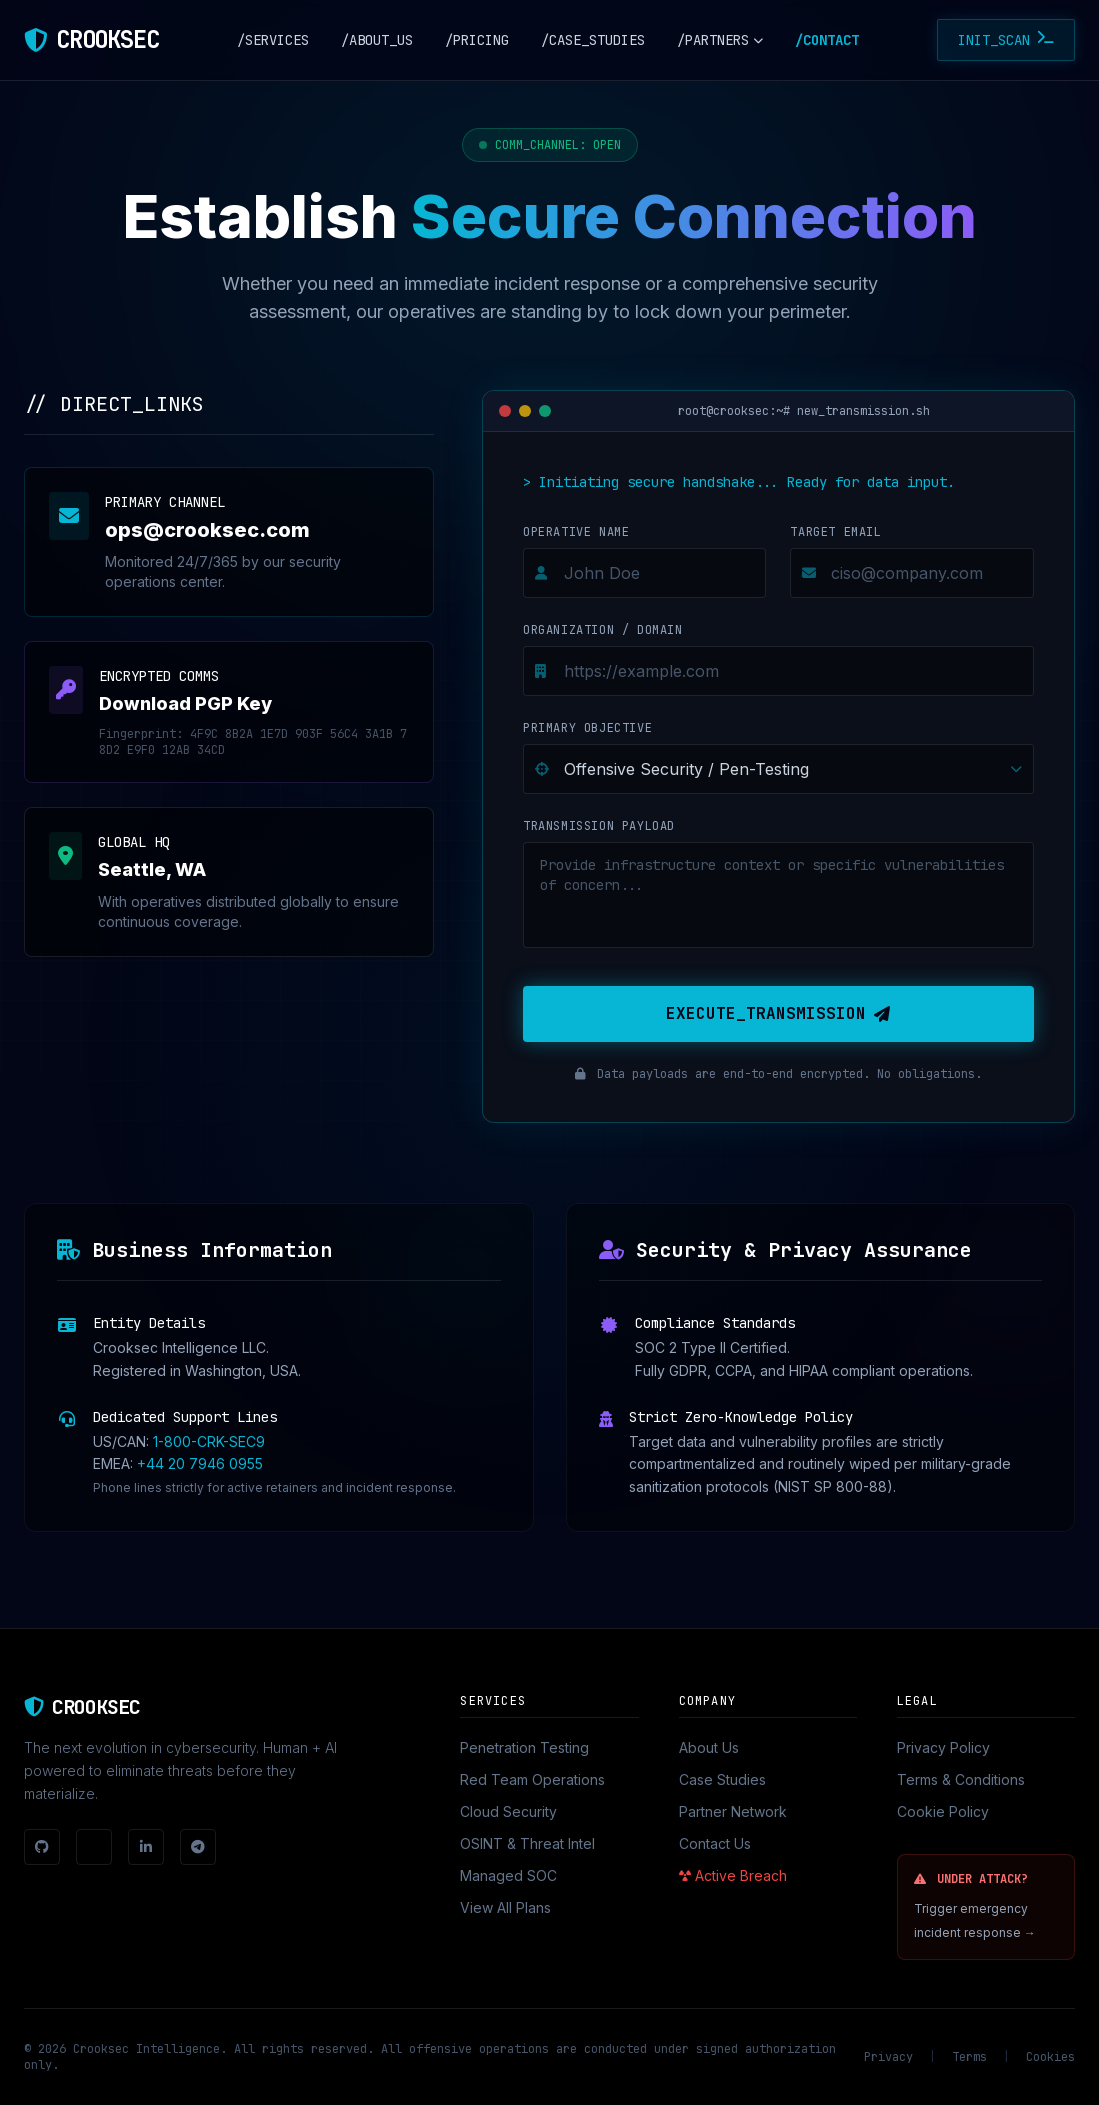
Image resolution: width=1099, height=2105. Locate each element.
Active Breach (733, 1875)
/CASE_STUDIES (593, 40)
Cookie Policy (943, 1811)
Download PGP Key (185, 703)
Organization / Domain (603, 630)
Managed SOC (508, 1875)
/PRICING (477, 40)
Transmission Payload (599, 826)
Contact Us (715, 1843)
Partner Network (733, 1811)
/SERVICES (273, 40)
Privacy (888, 2057)
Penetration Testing (524, 1747)
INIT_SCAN (1006, 40)
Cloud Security (508, 1811)
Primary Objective (587, 728)
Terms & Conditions (961, 1779)
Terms (969, 2057)
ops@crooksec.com (207, 530)
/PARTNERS (720, 40)
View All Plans (505, 1907)
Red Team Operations (532, 1779)
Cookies (1050, 2057)
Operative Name (576, 532)
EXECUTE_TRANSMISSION (778, 1013)
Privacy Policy (943, 1747)
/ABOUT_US (377, 40)
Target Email (835, 532)
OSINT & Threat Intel (527, 1843)
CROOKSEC (107, 39)
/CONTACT (827, 40)
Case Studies (722, 1779)
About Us (709, 1747)
